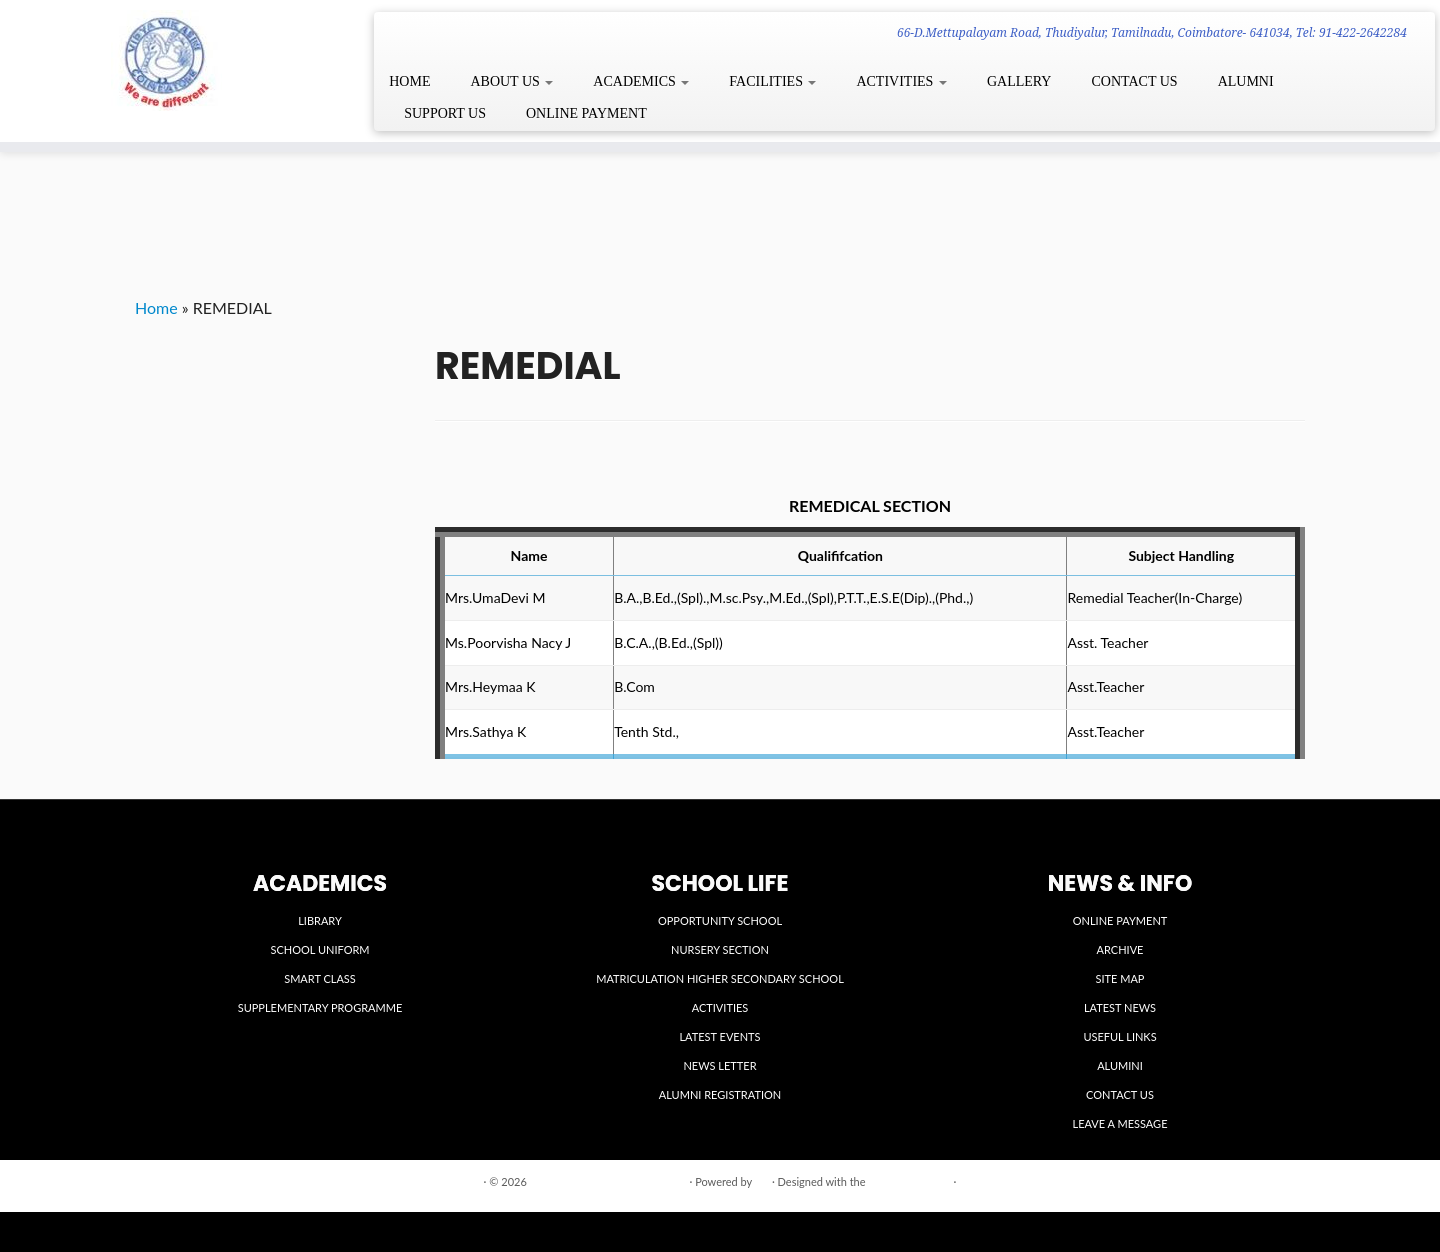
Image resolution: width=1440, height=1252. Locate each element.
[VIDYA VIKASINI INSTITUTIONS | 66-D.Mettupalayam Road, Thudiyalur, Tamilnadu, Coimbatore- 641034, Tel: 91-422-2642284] (166, 60)
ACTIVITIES (901, 81)
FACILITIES (772, 81)
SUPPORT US (445, 113)
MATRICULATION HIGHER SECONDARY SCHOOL (720, 978)
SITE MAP (1120, 978)
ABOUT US (511, 81)
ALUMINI (1120, 1065)
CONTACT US (1134, 81)
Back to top (1277, 1180)
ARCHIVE (1120, 949)
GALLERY (1019, 81)
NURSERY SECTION (720, 949)
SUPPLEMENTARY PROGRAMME (320, 1007)
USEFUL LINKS (1119, 1036)
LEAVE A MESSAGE (1120, 1123)
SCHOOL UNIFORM (319, 949)
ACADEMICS (641, 81)
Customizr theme (909, 1181)
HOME (409, 81)
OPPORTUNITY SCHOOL (720, 920)
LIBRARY (320, 920)
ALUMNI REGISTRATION (720, 1094)
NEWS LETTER (719, 1065)
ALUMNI (1246, 81)
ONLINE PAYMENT (586, 113)
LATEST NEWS (1120, 1007)
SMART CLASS (320, 978)
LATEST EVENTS (719, 1036)
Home (156, 307)
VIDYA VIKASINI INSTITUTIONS (608, 1181)
